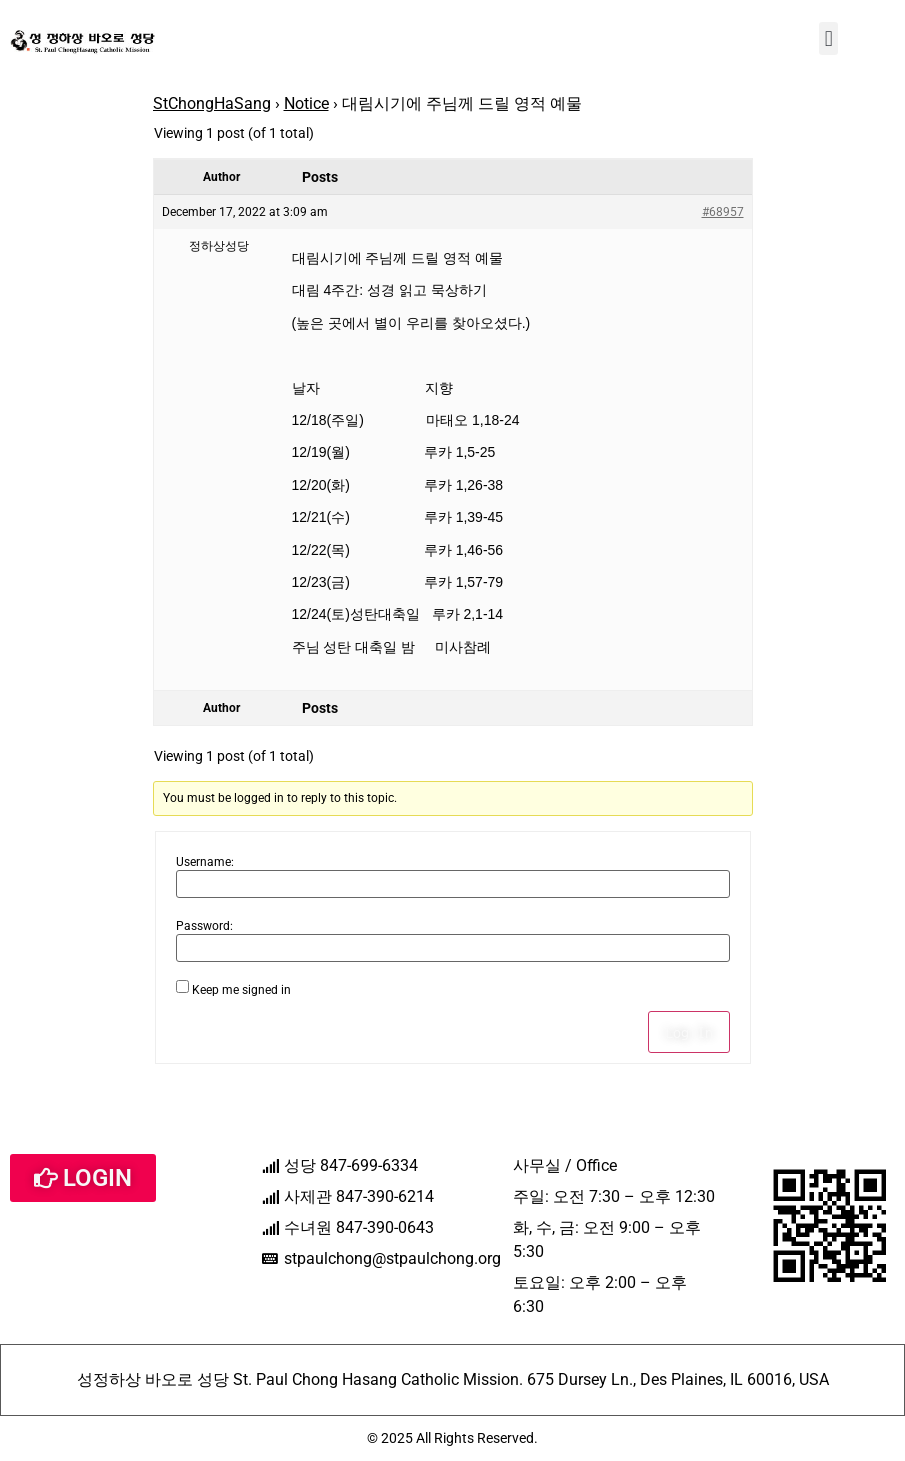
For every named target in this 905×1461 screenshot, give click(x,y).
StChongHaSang (212, 103)
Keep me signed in (241, 990)
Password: (204, 926)
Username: (205, 862)
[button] (828, 38)
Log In (689, 1032)
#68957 (723, 212)
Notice (306, 103)
